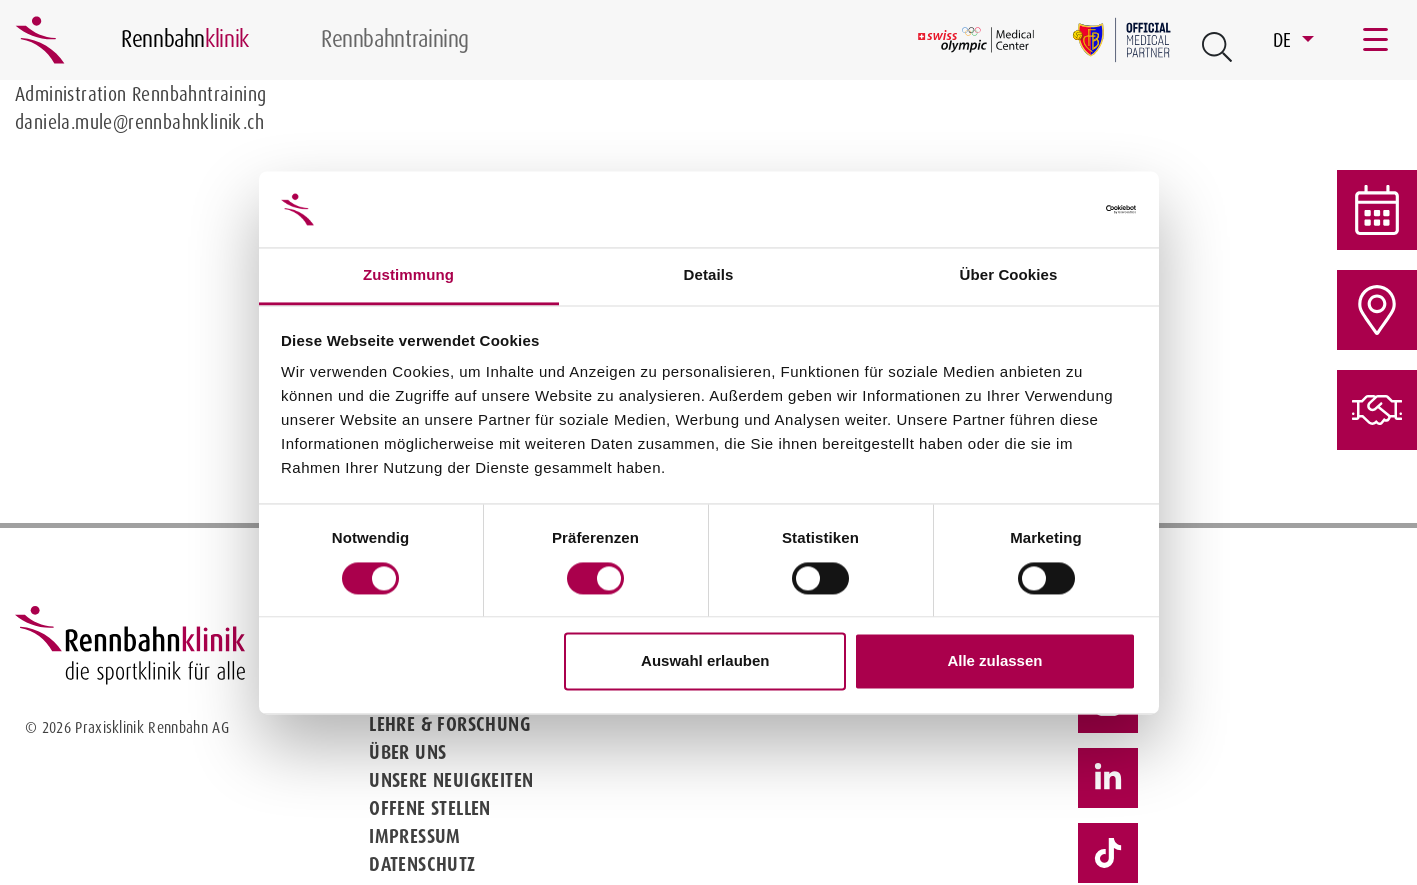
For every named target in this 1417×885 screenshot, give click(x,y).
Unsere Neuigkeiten (451, 780)
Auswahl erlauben (705, 661)
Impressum (415, 836)
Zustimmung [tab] (408, 275)
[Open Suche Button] (1217, 47)
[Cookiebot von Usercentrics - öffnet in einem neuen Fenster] (1048, 209)
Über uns (407, 752)
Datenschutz (422, 864)
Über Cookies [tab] (1009, 275)
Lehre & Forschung (450, 724)
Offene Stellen (430, 808)
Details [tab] (709, 275)
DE (1285, 40)
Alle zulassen (994, 661)
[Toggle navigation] (1377, 40)
